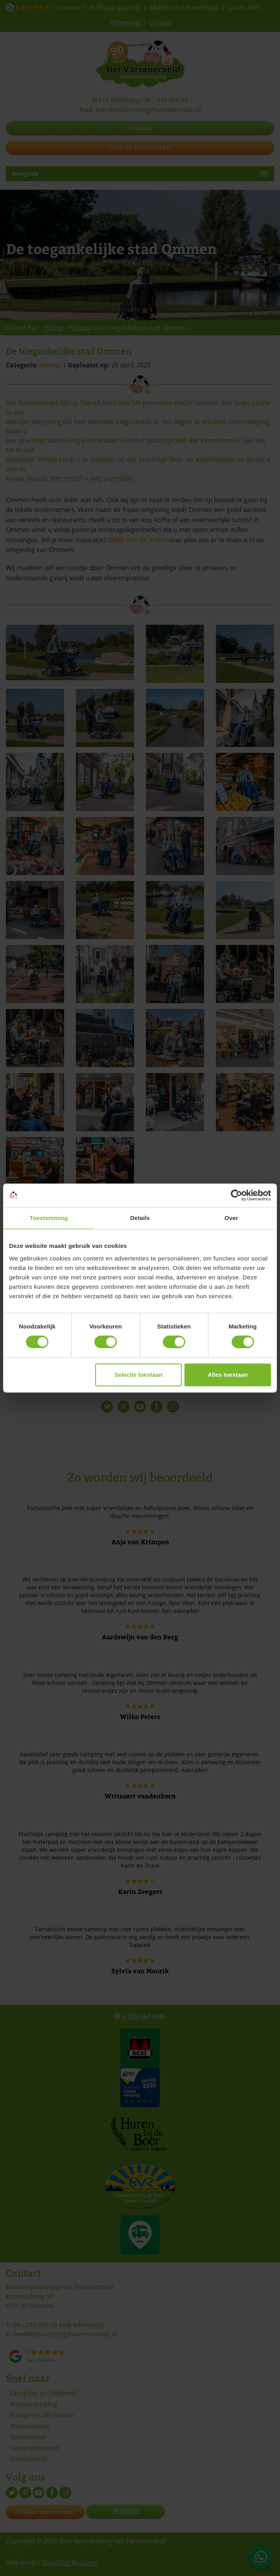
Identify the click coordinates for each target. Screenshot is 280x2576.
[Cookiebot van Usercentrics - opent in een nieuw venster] (236, 1195)
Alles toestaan (228, 1374)
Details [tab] (140, 1218)
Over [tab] (231, 1218)
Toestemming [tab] (48, 1218)
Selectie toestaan (138, 1374)
